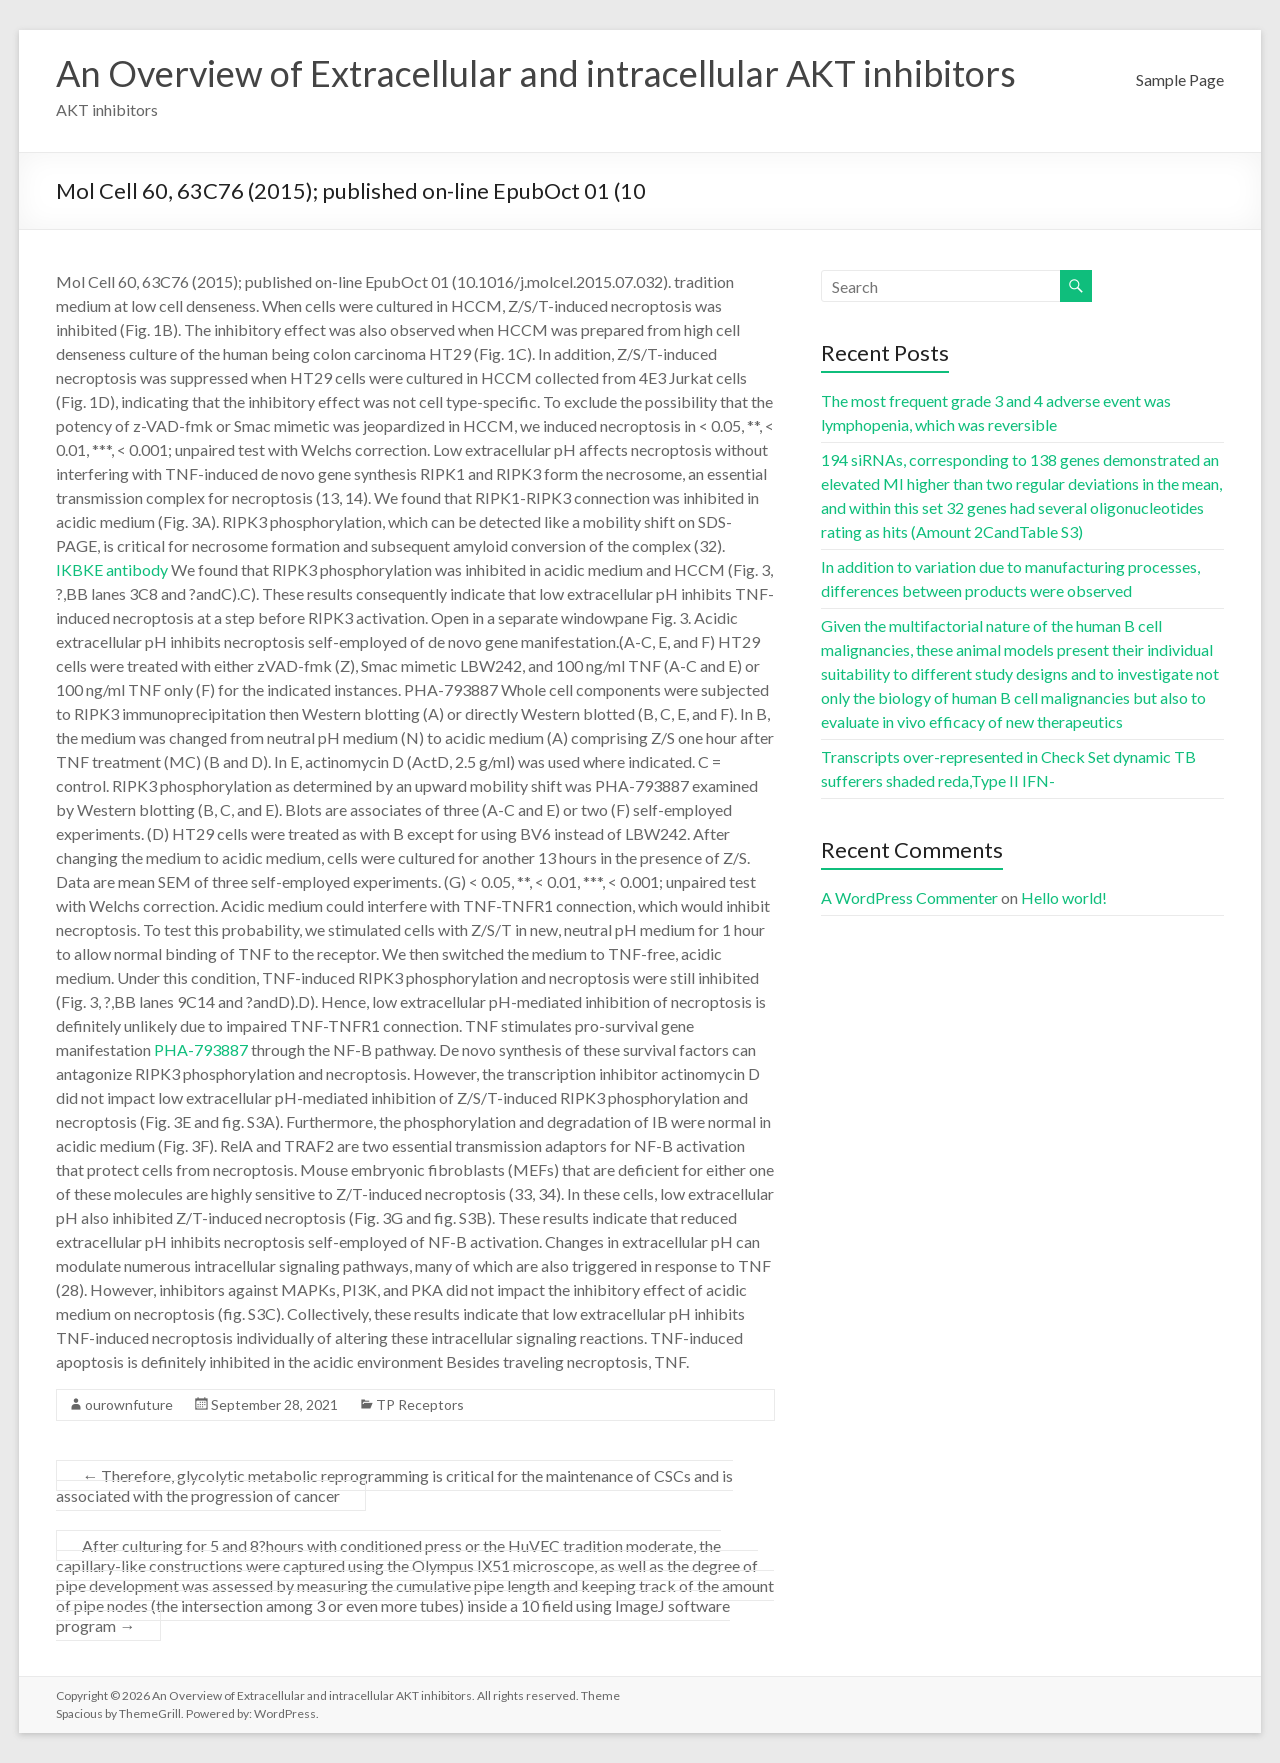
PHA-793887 (201, 1049)
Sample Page (1180, 79)
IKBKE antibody (112, 569)
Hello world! (1064, 897)
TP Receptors (420, 1404)
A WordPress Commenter (909, 897)
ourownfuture (129, 1404)
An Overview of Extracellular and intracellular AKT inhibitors (536, 73)
